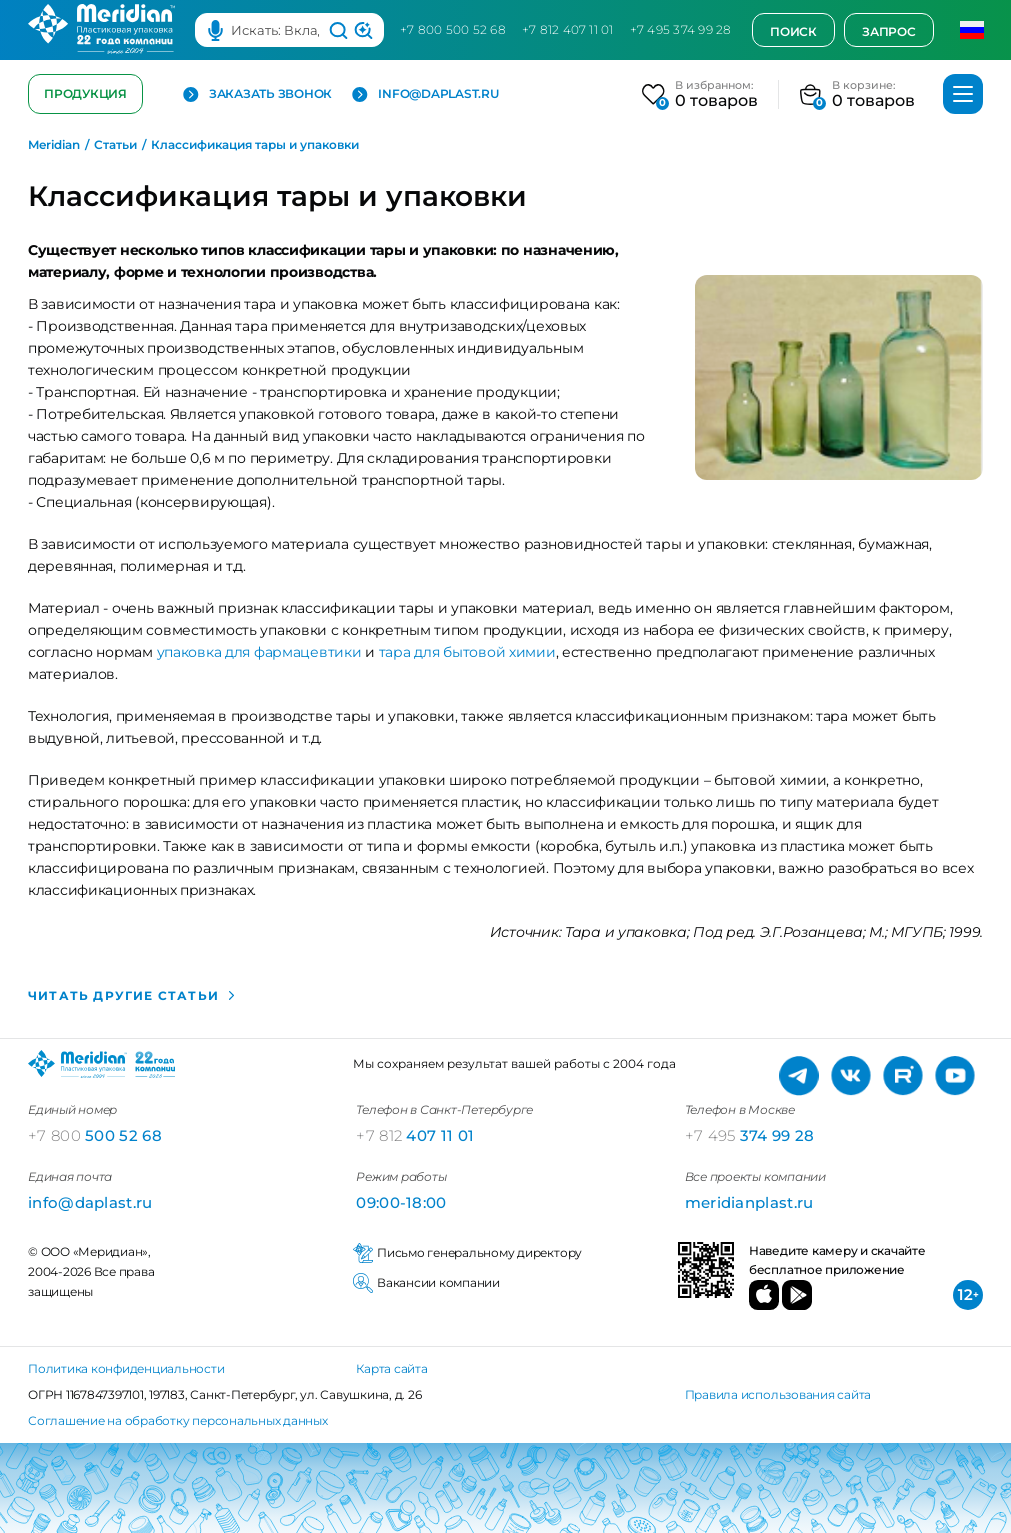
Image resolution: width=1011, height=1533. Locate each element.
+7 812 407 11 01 (568, 29)
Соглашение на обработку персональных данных (178, 1420)
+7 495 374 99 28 (681, 29)
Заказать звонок (257, 94)
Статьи (115, 145)
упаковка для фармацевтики (257, 652)
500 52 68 (95, 1135)
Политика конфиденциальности (126, 1368)
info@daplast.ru (425, 94)
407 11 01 (415, 1135)
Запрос (889, 31)
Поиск (793, 31)
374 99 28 (750, 1135)
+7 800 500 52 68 (453, 29)
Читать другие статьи (126, 995)
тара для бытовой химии (467, 652)
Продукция (85, 93)
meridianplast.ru (749, 1202)
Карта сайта (391, 1368)
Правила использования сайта (778, 1394)
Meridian (54, 145)
